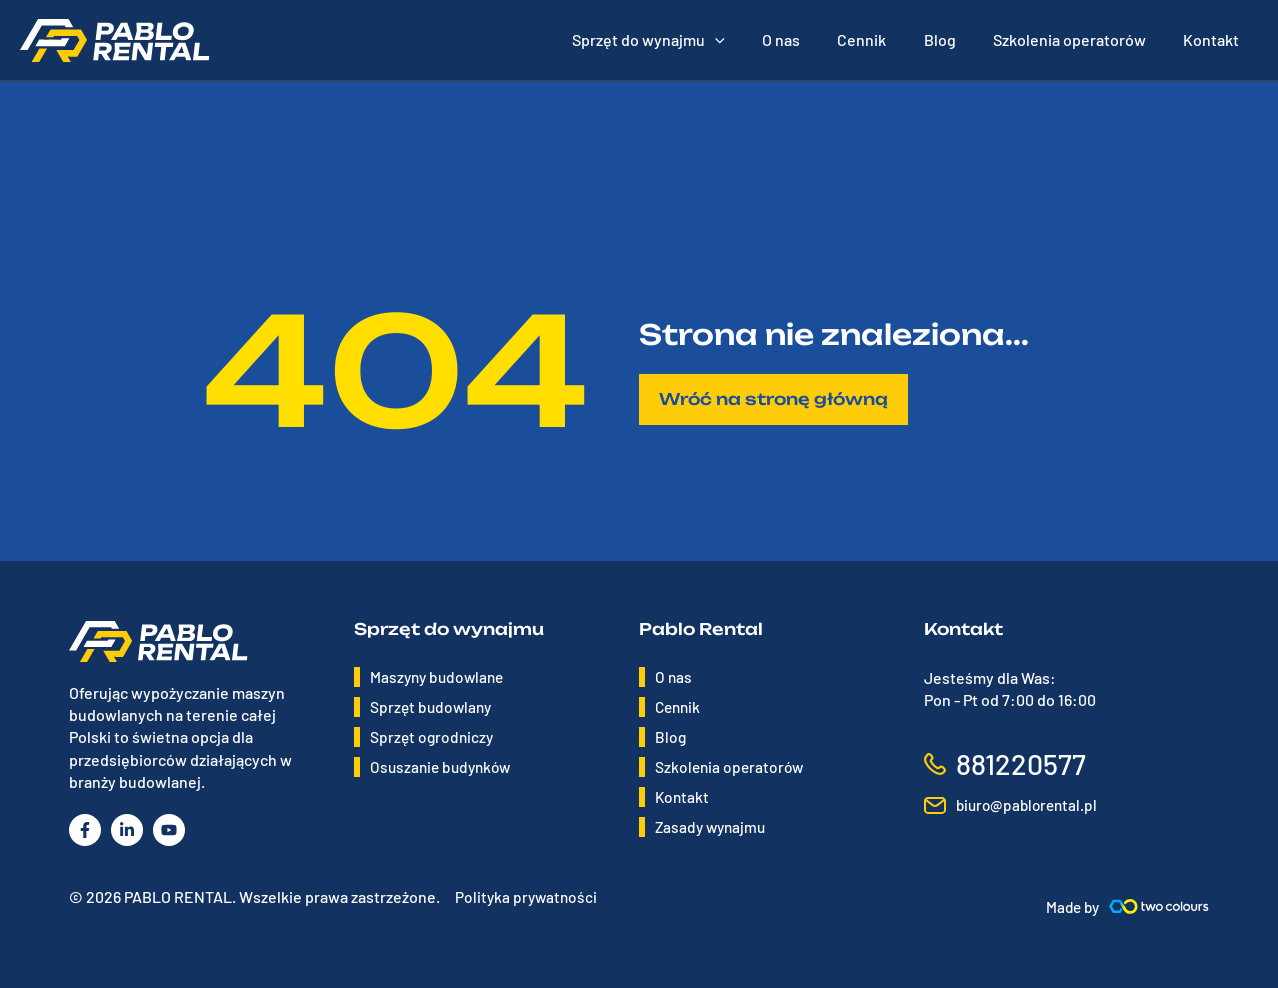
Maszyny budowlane (440, 676)
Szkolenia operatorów (731, 766)
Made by (1070, 906)
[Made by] (1159, 906)
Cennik (679, 706)
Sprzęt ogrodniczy (433, 736)
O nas (674, 676)
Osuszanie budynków (444, 766)
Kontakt (683, 796)
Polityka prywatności (528, 896)
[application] (744, 40)
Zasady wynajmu (713, 826)
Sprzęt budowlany (433, 706)
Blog (671, 736)
